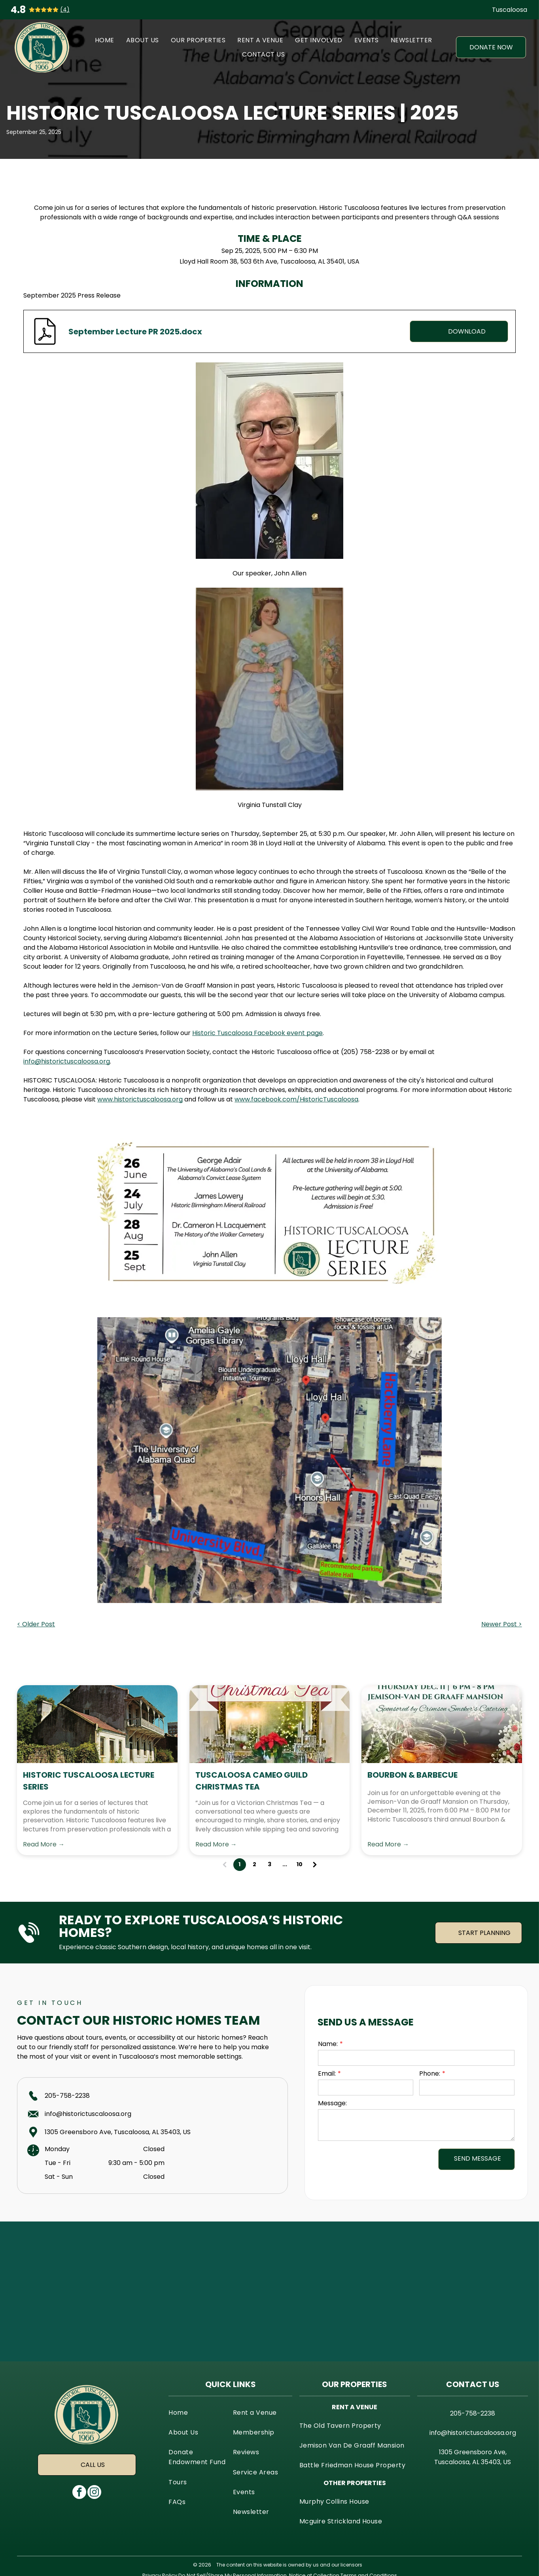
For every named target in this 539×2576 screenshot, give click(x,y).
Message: (332, 2103)
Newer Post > (501, 1624)
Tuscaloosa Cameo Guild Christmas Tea (251, 1780)
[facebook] (79, 2493)
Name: (328, 2043)
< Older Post (36, 1624)
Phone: (429, 2073)
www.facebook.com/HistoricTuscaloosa (296, 1099)
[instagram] (94, 2493)
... (284, 1864)
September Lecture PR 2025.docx (135, 331)
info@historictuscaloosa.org (66, 1061)
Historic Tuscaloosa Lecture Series (88, 1780)
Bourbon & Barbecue (412, 1774)
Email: (327, 2073)
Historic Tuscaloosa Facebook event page (257, 1032)
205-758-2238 (67, 2095)
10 (300, 1864)
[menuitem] (104, 40)
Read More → (43, 1844)
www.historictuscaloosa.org (140, 1099)
